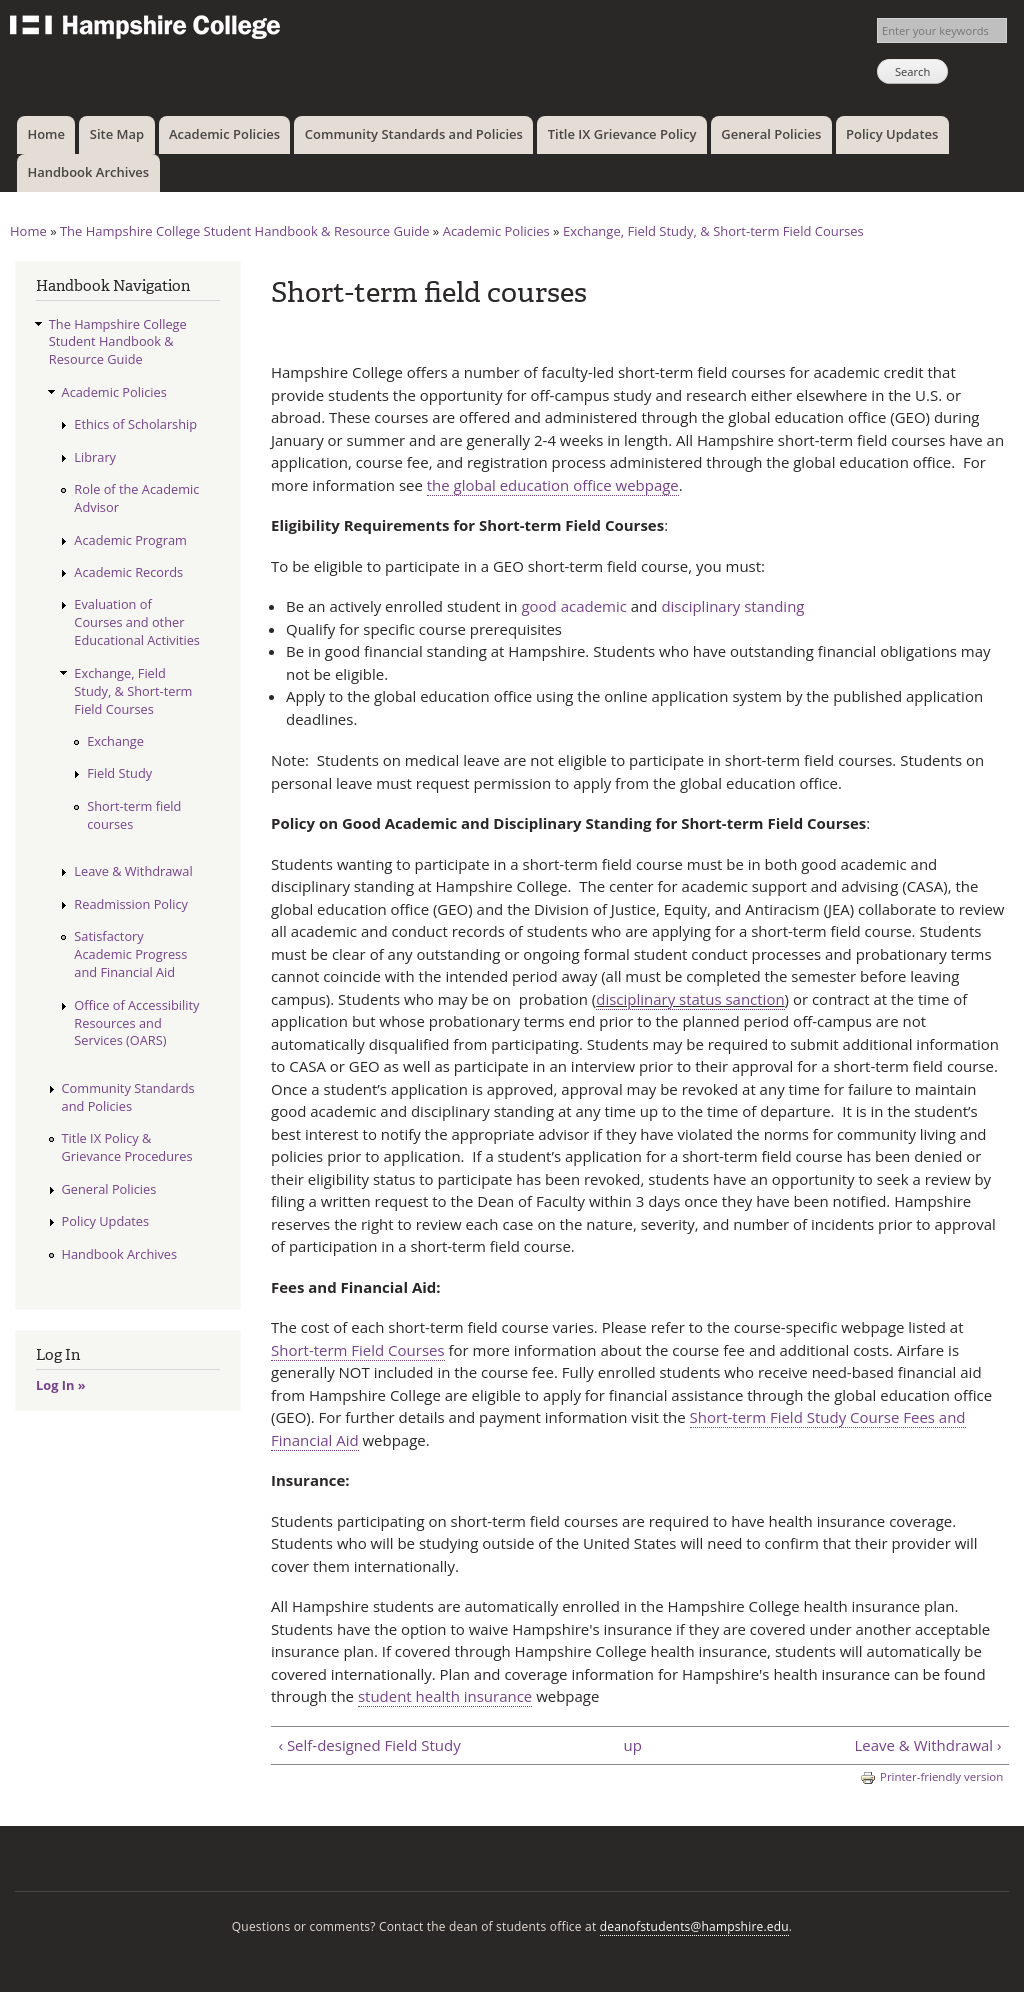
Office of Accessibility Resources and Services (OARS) (136, 1023)
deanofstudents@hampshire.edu (694, 1926)
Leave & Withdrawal (133, 871)
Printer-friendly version (931, 1777)
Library (95, 457)
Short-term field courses (134, 815)
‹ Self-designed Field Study (369, 1745)
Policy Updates (892, 134)
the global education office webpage (553, 485)
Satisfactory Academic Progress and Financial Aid (130, 954)
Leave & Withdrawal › (927, 1745)
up (633, 1745)
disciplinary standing (732, 606)
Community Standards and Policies (414, 134)
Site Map (117, 134)
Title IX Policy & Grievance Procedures (127, 1147)
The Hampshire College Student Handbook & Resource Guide (245, 231)
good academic (573, 606)
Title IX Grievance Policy (622, 134)
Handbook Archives (88, 172)
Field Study (119, 773)
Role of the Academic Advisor (136, 498)
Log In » (61, 1385)
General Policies (771, 134)
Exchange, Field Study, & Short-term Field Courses (713, 231)
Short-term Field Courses (358, 1350)
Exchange (115, 741)
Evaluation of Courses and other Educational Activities (137, 622)
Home (46, 134)
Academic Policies (224, 134)
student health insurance (445, 1696)
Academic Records (128, 572)
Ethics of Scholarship (135, 424)
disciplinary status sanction (690, 999)
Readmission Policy (131, 904)
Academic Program (130, 540)
